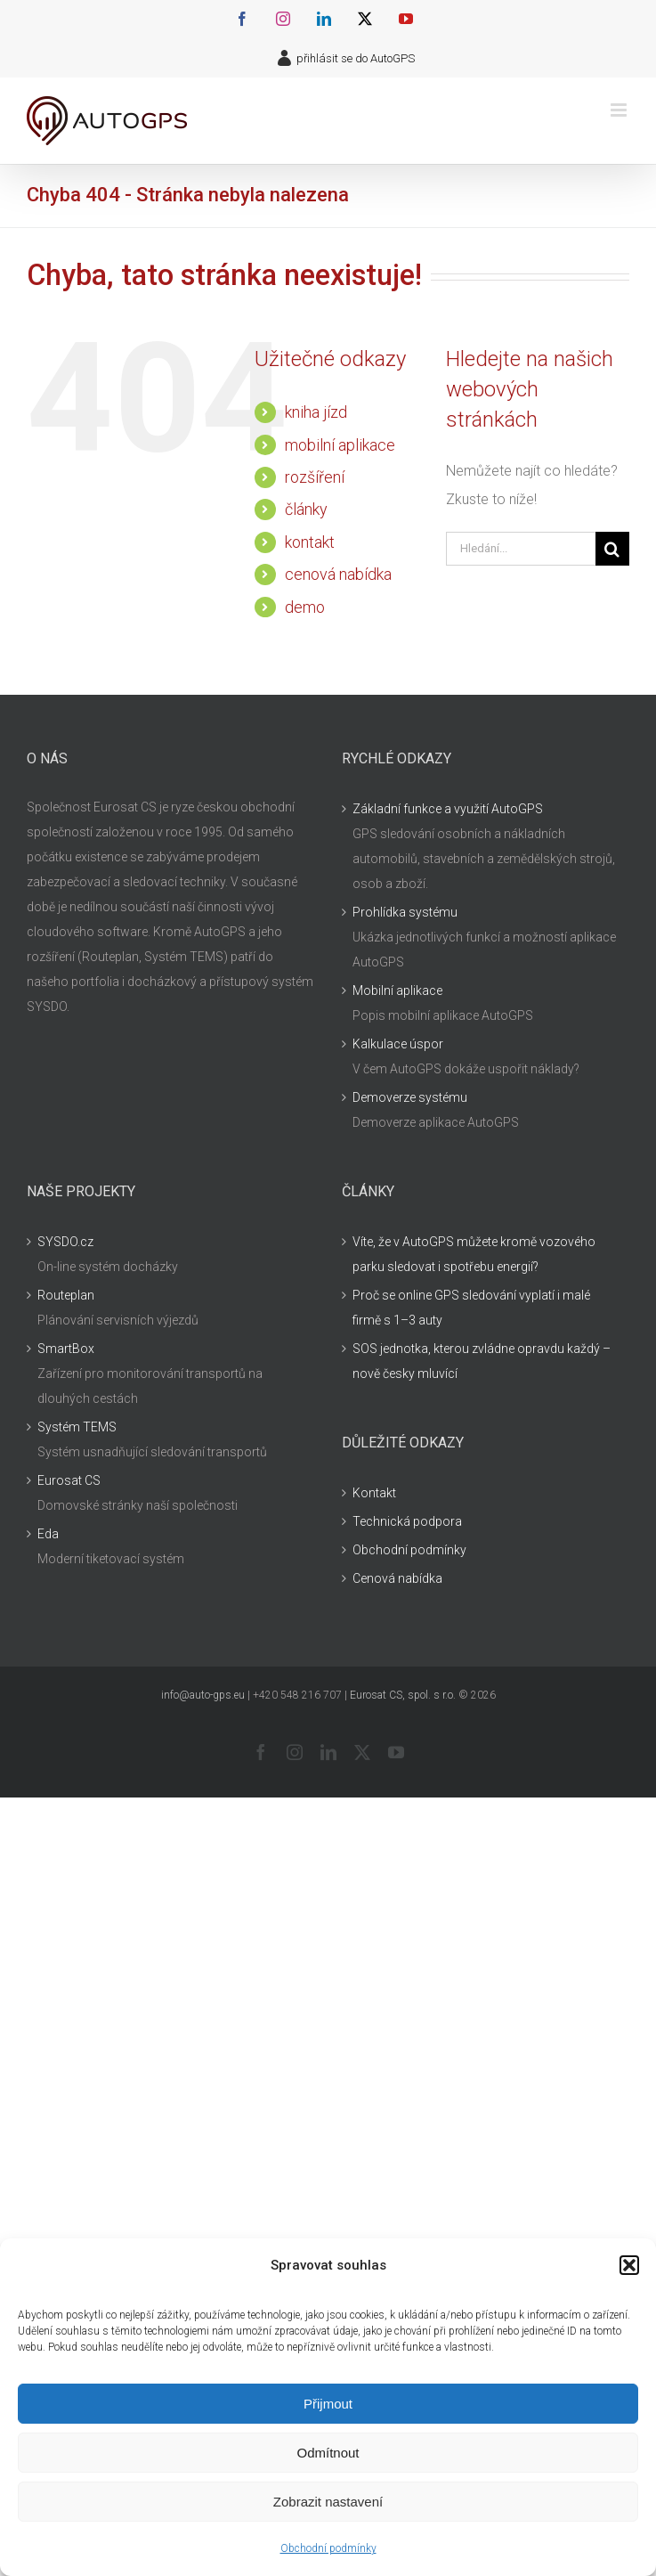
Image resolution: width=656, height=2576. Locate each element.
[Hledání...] (520, 549)
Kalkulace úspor (397, 1044)
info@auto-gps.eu (203, 1695)
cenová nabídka (338, 574)
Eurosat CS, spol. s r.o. (403, 1695)
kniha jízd (316, 412)
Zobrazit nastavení (328, 2501)
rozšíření (314, 477)
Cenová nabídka (397, 1578)
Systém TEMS (77, 1427)
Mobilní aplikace (397, 990)
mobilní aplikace (340, 445)
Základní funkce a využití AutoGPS (447, 809)
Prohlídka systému (405, 912)
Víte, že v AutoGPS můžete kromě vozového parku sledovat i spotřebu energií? (473, 1254)
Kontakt (374, 1493)
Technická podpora (407, 1521)
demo (305, 607)
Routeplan (65, 1295)
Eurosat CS (69, 1480)
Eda (48, 1534)
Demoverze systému (409, 1097)
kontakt (310, 542)
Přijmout (328, 2403)
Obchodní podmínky (328, 2548)
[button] (629, 2265)
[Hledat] (612, 549)
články (306, 509)
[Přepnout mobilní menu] (620, 110)
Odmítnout (327, 2452)
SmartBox (65, 1348)
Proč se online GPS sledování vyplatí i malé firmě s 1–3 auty (471, 1307)
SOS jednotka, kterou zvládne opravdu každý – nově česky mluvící (481, 1361)
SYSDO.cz (65, 1242)
